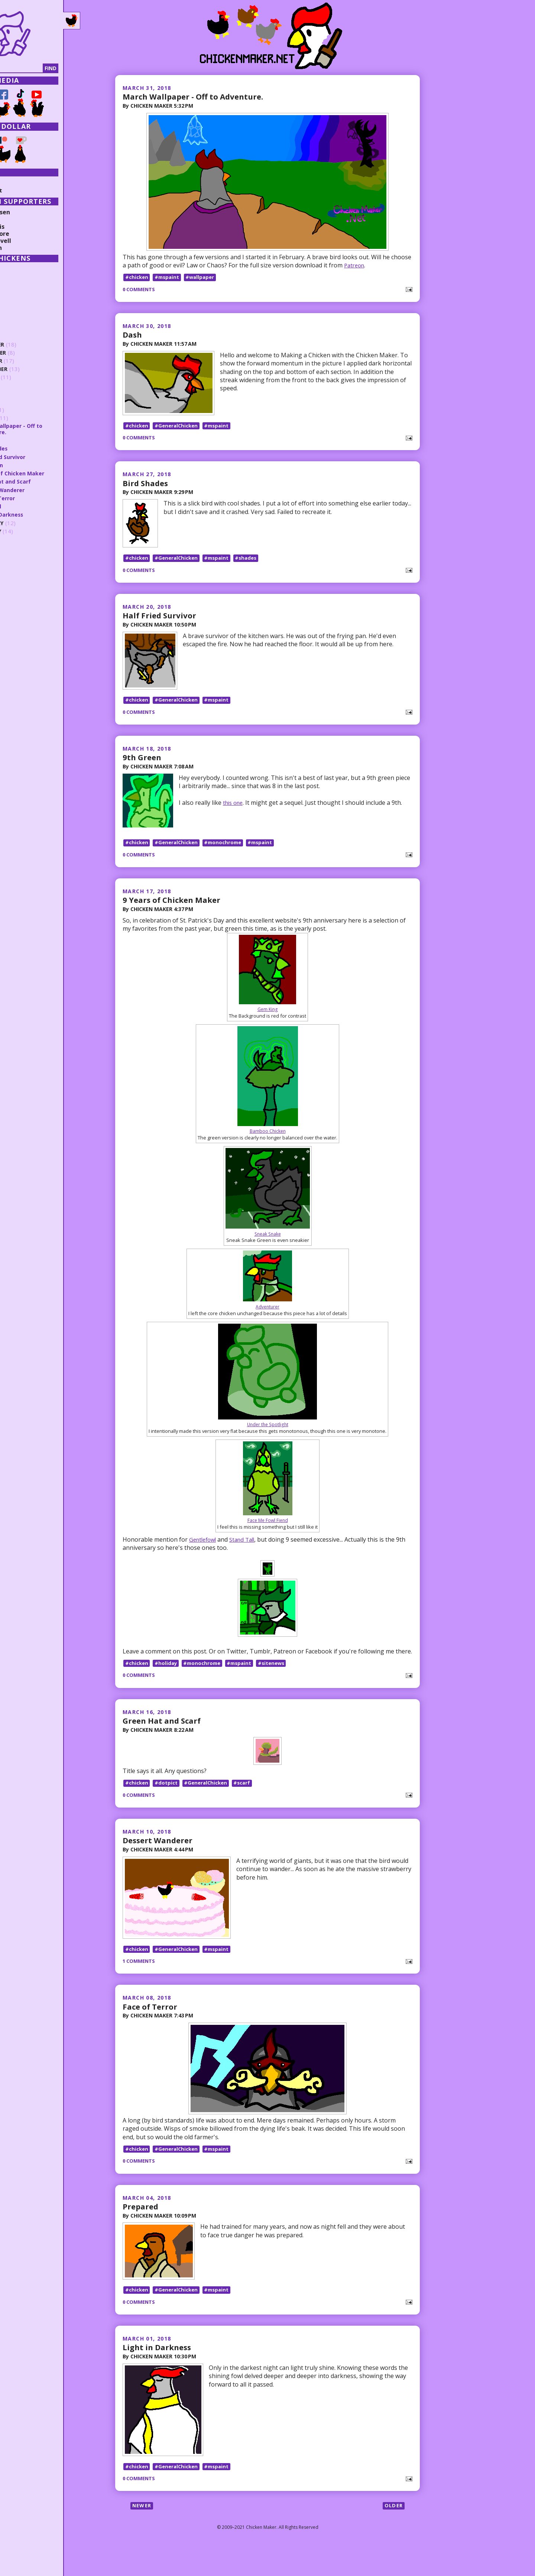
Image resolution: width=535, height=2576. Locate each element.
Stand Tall (246, 1554)
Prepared (141, 2227)
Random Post (25, 190)
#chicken (137, 277)
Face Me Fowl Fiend (267, 1534)
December (32, 344)
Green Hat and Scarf (165, 1735)
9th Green (143, 770)
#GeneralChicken (179, 430)
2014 (17, 564)
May (23, 402)
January (29, 531)
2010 (17, 598)
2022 (17, 302)
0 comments (140, 289)
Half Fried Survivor (161, 624)
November (32, 352)
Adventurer (267, 1321)
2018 (17, 336)
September (33, 369)
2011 (17, 589)
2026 (17, 269)
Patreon (355, 265)
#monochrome (228, 857)
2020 (17, 319)
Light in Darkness (159, 2372)
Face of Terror (152, 2026)
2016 (17, 547)
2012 (17, 581)
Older (393, 2535)
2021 (17, 311)
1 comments (140, 1981)
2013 (17, 573)
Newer (142, 2535)
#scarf (248, 1799)
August (28, 377)
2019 (17, 328)
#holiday (167, 1678)
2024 (17, 286)
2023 (17, 294)
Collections (22, 183)
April (24, 410)
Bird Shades (147, 487)
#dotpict (168, 1799)
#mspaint (169, 277)
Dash (133, 335)
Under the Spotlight (267, 1438)
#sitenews (279, 1678)
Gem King (267, 1023)
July (23, 385)
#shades (253, 566)
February (31, 523)
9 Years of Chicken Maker (175, 914)
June (23, 393)
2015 (17, 556)
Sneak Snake (267, 1248)
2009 (17, 606)
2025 (17, 277)
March (27, 418)
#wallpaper (204, 277)
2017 (17, 539)
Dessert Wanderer (160, 1856)
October (30, 361)
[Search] (44, 68)
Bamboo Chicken (267, 1145)
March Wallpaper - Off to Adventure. (198, 96)
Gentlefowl (204, 1554)
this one (234, 816)
